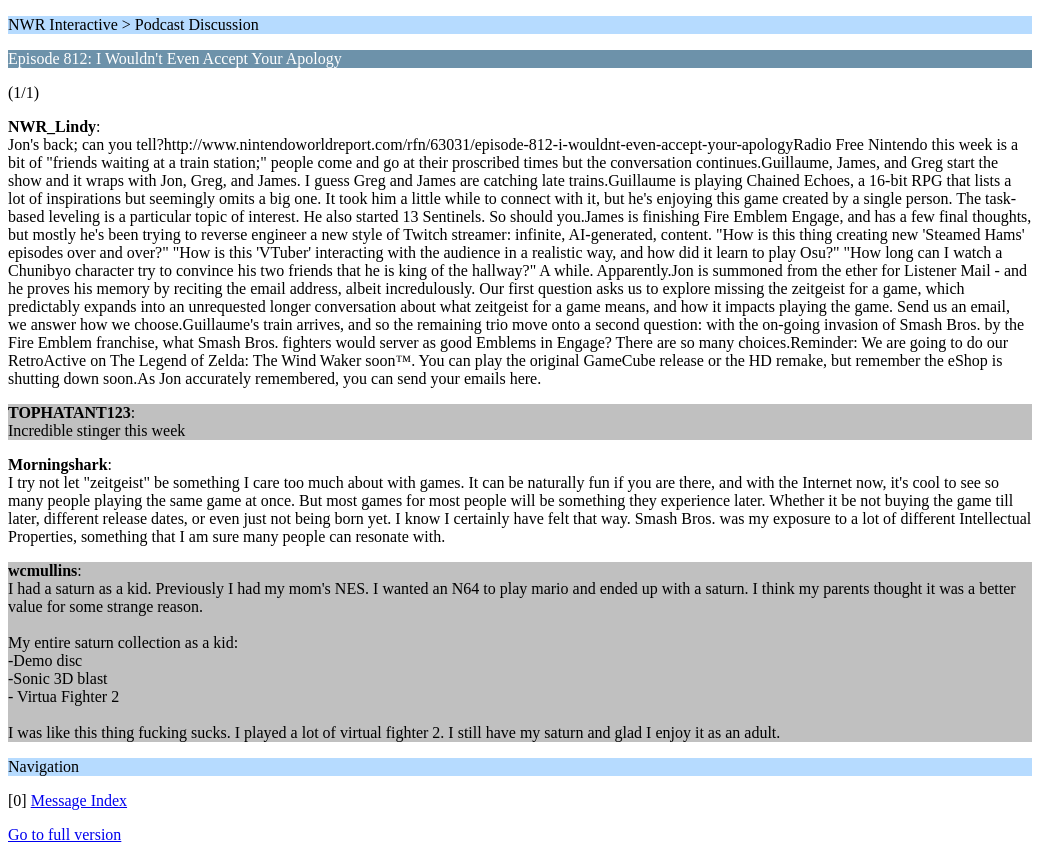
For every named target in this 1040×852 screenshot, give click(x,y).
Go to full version (64, 834)
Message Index (79, 800)
